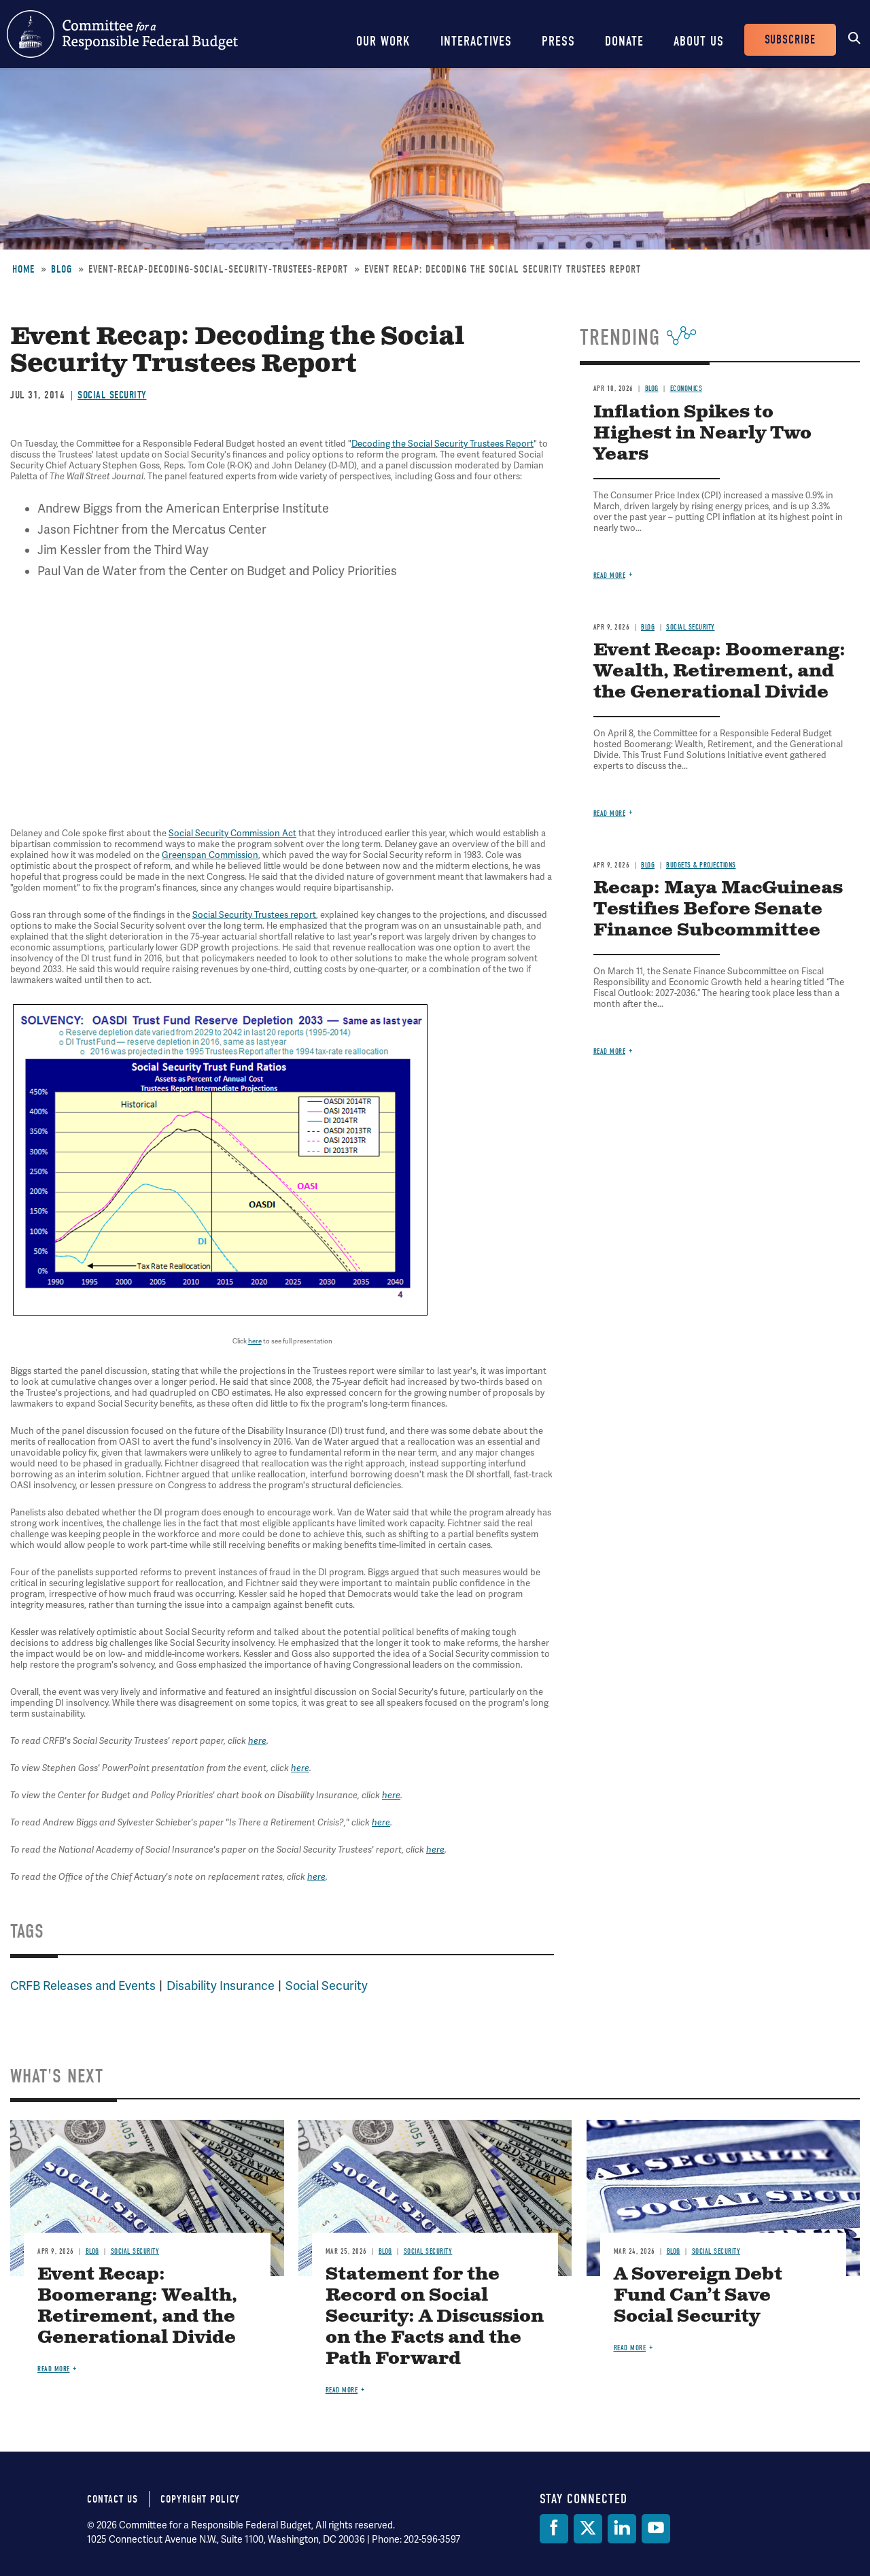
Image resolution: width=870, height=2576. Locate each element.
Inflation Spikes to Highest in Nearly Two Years (702, 433)
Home (23, 269)
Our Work (383, 41)
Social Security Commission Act (232, 833)
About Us (699, 41)
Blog (61, 269)
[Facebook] (554, 2528)
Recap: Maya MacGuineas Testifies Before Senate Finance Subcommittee (718, 909)
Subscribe (790, 40)
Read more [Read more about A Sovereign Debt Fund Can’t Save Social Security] (630, 2347)
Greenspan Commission (210, 855)
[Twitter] (588, 2528)
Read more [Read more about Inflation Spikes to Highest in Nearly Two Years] (609, 575)
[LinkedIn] (622, 2528)
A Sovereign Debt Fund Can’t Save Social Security (698, 2296)
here (255, 1341)
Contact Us (112, 2499)
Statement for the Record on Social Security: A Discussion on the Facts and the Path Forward (435, 2317)
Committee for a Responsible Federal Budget (122, 34)
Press (558, 41)
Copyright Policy (200, 2499)
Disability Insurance (221, 1985)
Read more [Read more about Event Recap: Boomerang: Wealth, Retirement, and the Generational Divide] (609, 813)
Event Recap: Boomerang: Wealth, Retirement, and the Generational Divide (719, 671)
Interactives (476, 41)
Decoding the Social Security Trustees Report (442, 444)
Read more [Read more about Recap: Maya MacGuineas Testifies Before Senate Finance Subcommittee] (609, 1051)
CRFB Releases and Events (83, 1985)
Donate (624, 41)
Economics (686, 388)
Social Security (112, 395)
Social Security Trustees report (254, 915)
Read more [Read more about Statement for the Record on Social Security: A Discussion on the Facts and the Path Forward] (342, 2390)
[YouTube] (656, 2528)
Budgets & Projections (701, 865)
